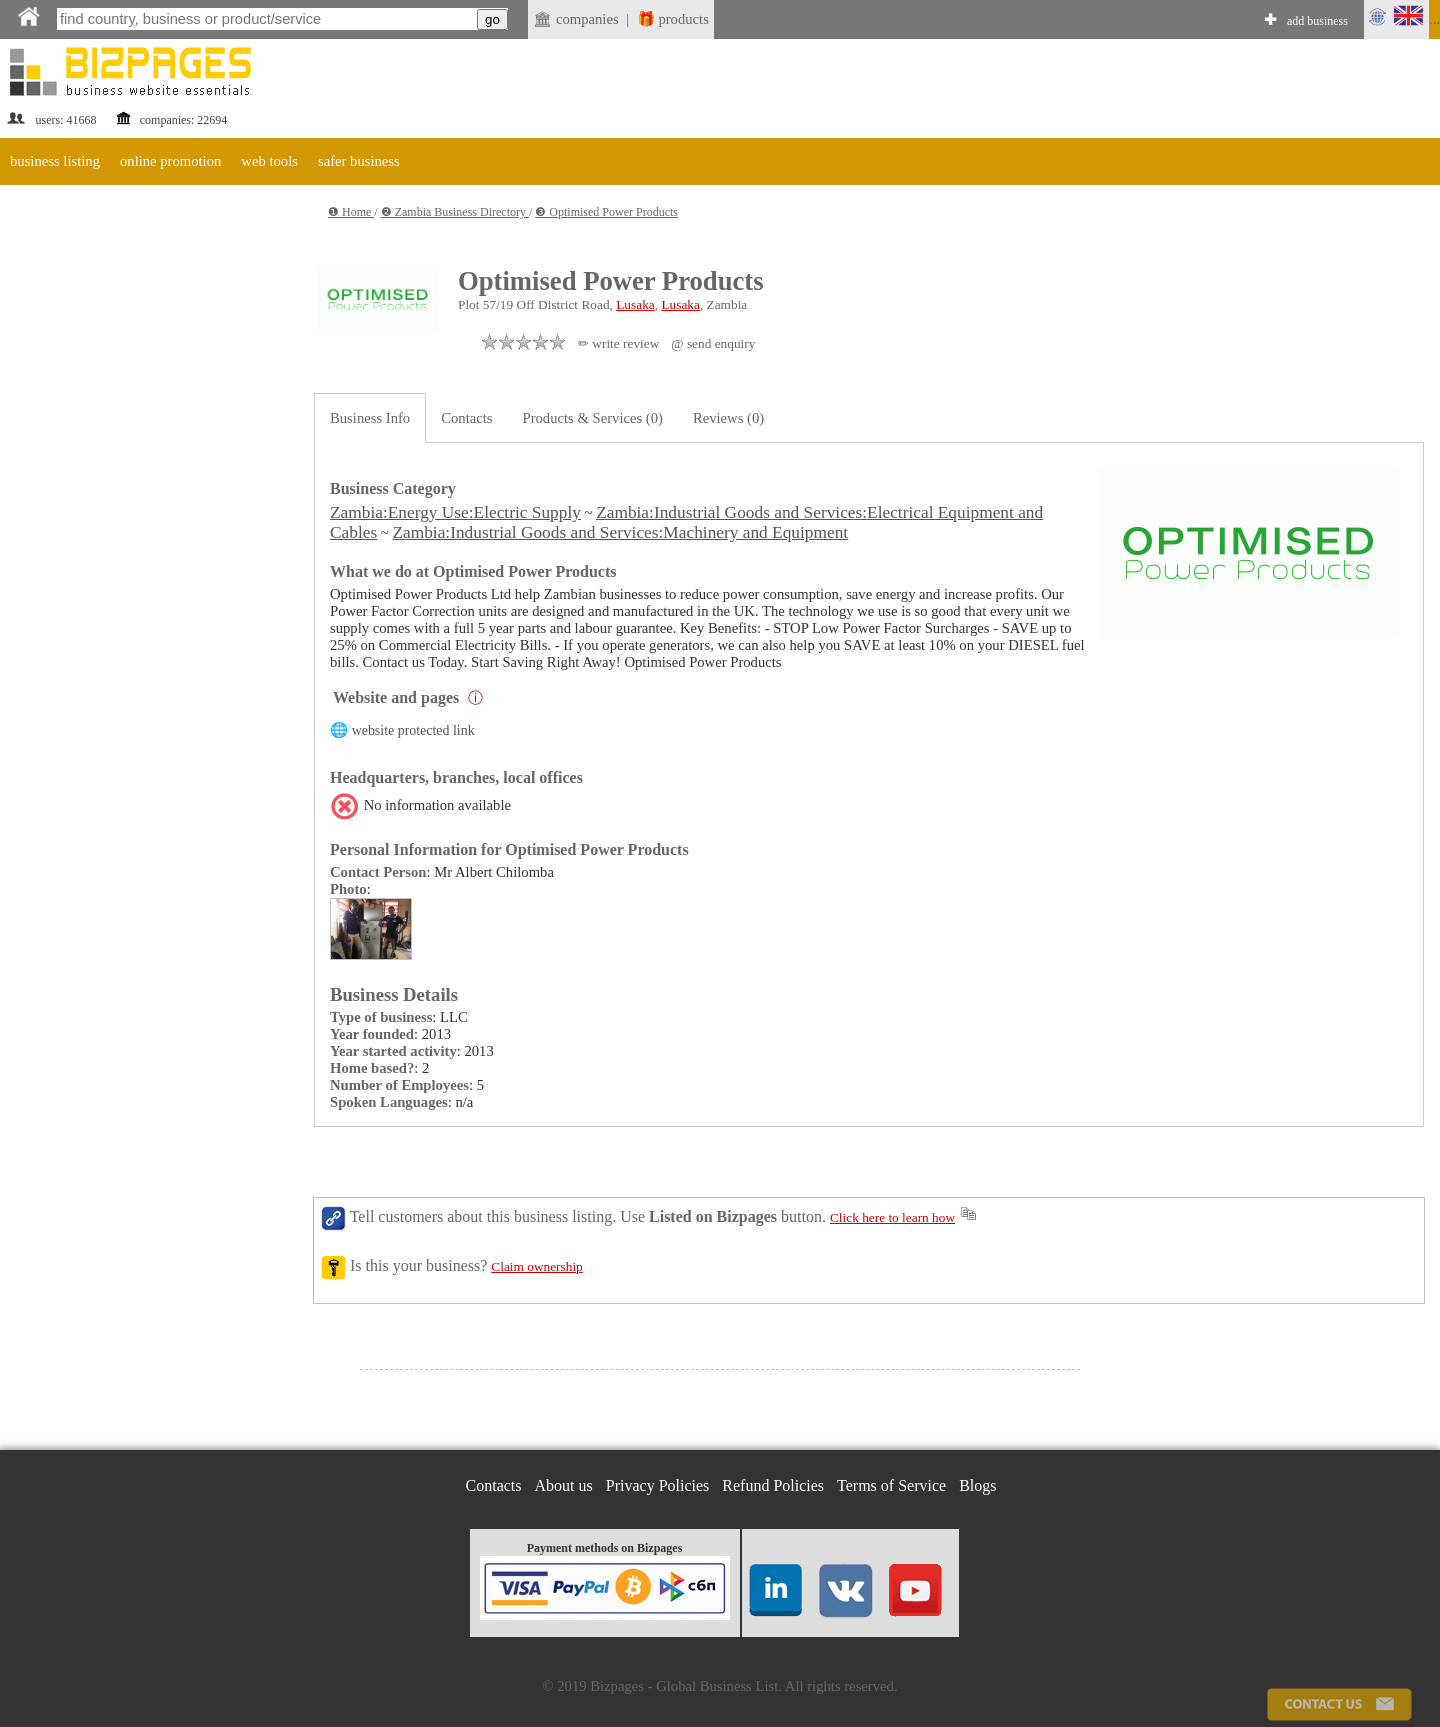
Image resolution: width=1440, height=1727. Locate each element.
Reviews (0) (728, 418)
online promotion (170, 161)
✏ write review (618, 343)
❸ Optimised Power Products (606, 212)
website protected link (413, 730)
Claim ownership (536, 1266)
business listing (55, 161)
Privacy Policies (658, 1485)
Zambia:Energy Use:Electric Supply (455, 512)
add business (1317, 21)
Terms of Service (891, 1485)
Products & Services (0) (593, 418)
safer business (359, 161)
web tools (269, 161)
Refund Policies (773, 1485)
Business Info (370, 418)
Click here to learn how (892, 1217)
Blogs (977, 1485)
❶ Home (351, 212)
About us (564, 1485)
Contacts (466, 418)
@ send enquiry (713, 343)
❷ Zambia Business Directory (455, 212)
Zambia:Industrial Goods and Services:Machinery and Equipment (620, 532)
